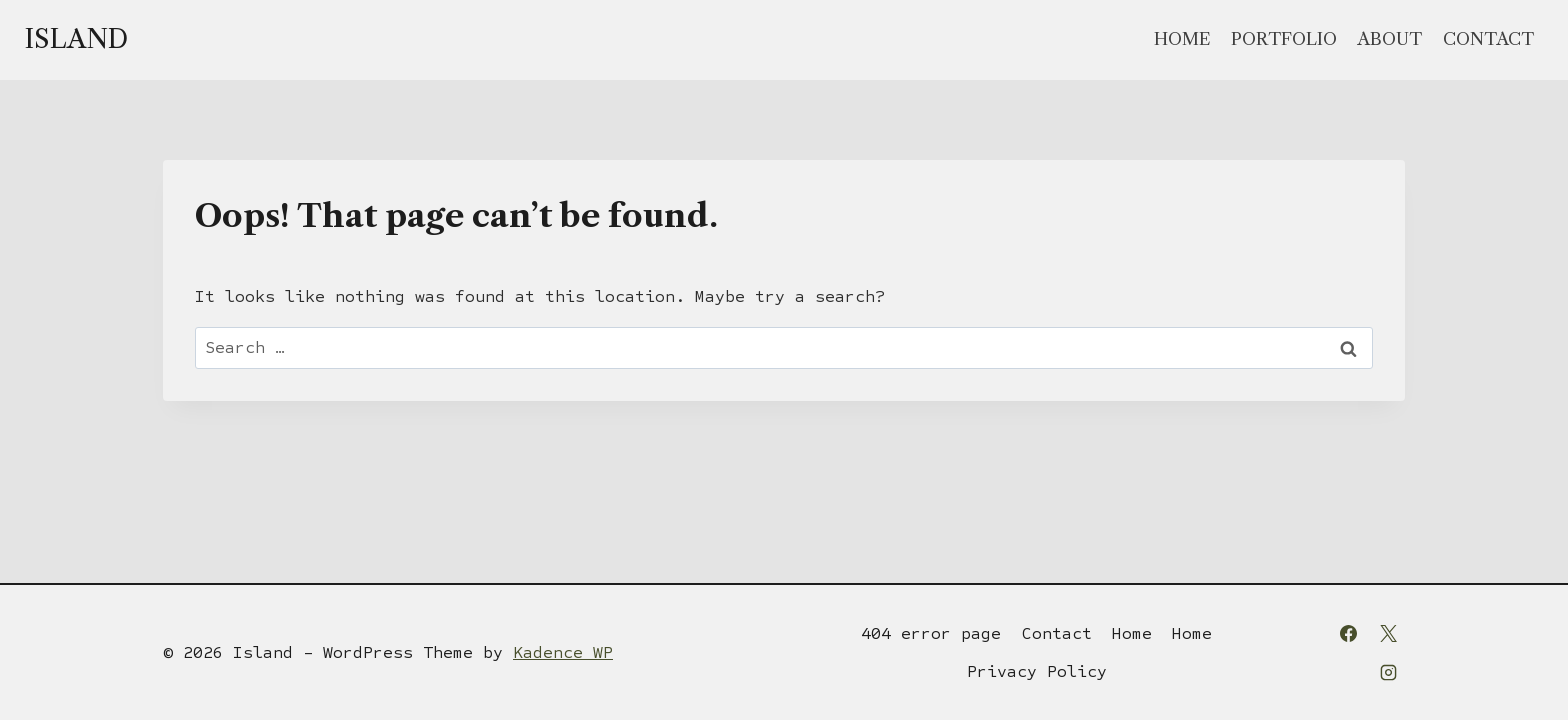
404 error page (931, 633)
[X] (1388, 633)
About (1389, 39)
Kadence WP (563, 652)
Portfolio (1284, 39)
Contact (1488, 39)
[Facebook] (1349, 633)
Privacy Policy (1037, 671)
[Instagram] (1388, 672)
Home (1182, 39)
